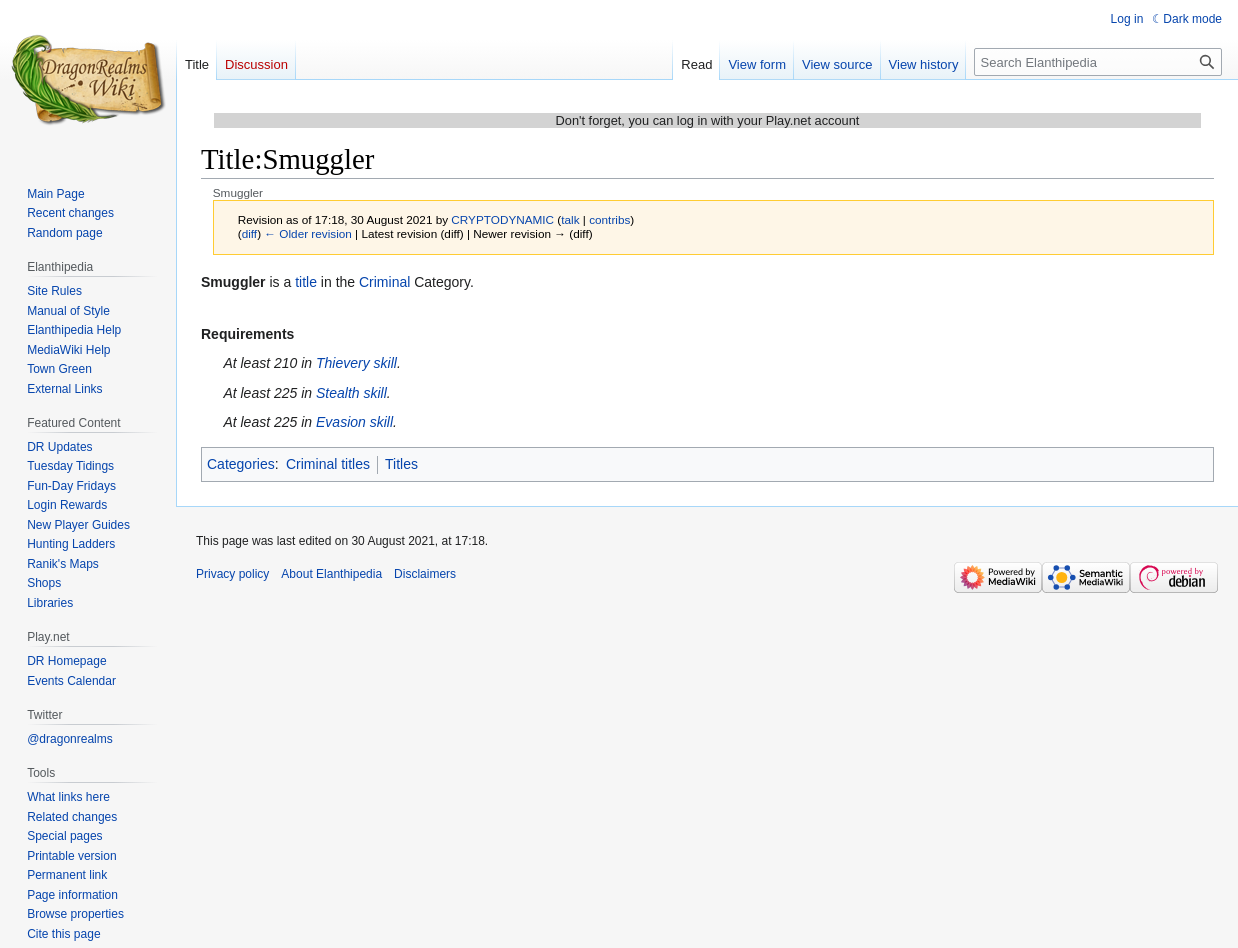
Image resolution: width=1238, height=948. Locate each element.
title (306, 282)
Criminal (384, 282)
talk (570, 219)
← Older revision (308, 233)
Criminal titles (328, 464)
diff (249, 233)
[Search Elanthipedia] (1098, 62)
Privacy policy (232, 574)
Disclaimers (425, 574)
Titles (401, 464)
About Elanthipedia (331, 574)
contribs (609, 219)
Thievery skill (356, 363)
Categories (241, 464)
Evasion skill (354, 422)
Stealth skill (351, 393)
